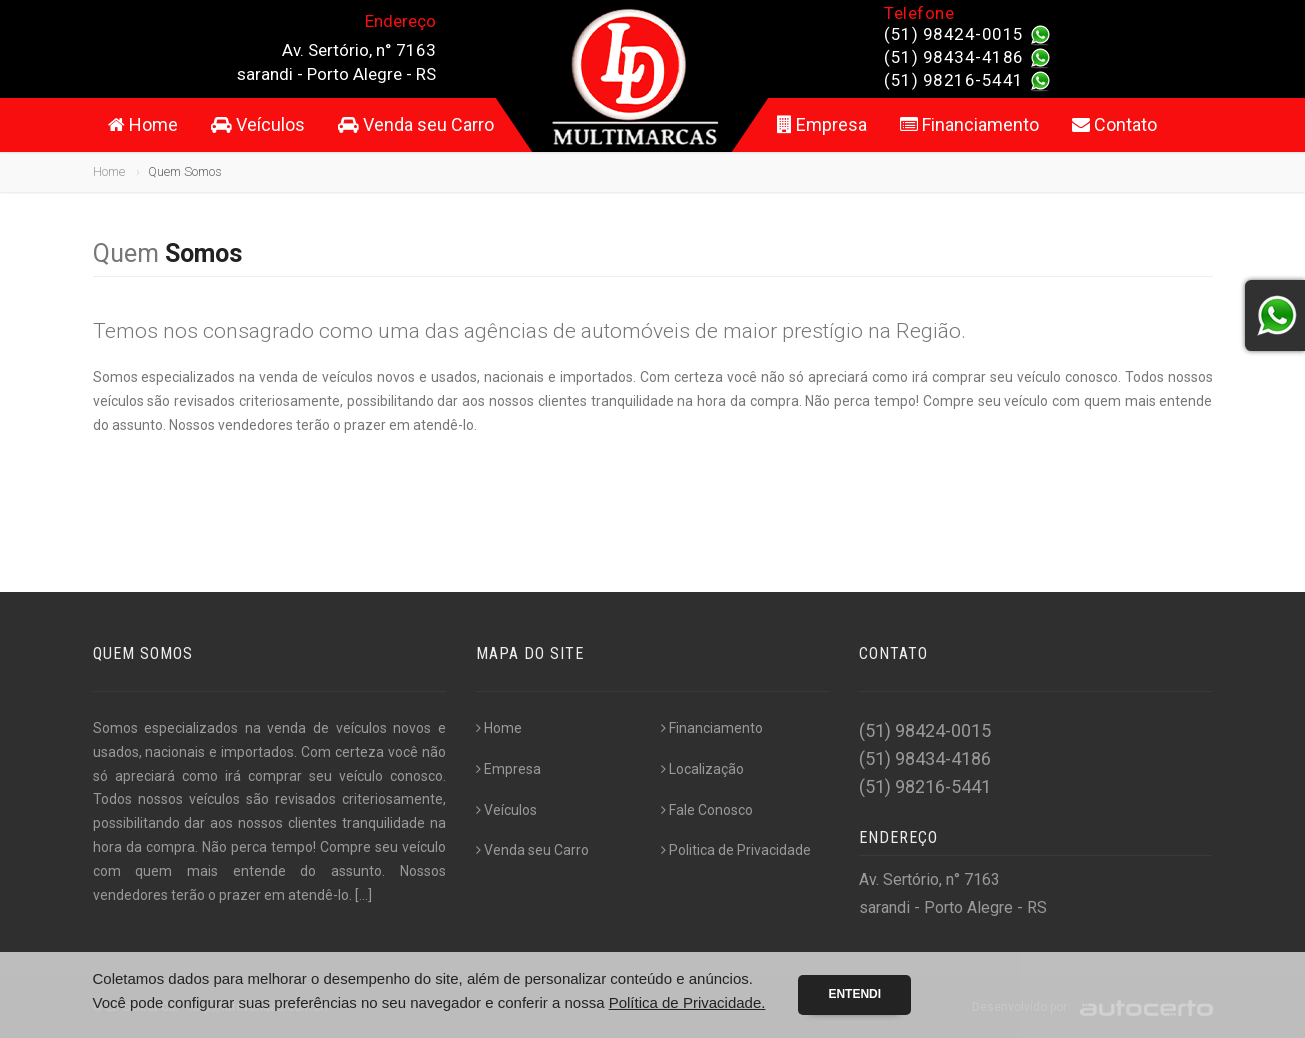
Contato (1114, 124)
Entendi (854, 994)
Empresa (822, 124)
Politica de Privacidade (736, 850)
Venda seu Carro (416, 124)
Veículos (258, 124)
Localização (702, 769)
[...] (363, 895)
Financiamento (969, 124)
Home (143, 124)
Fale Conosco (707, 810)
